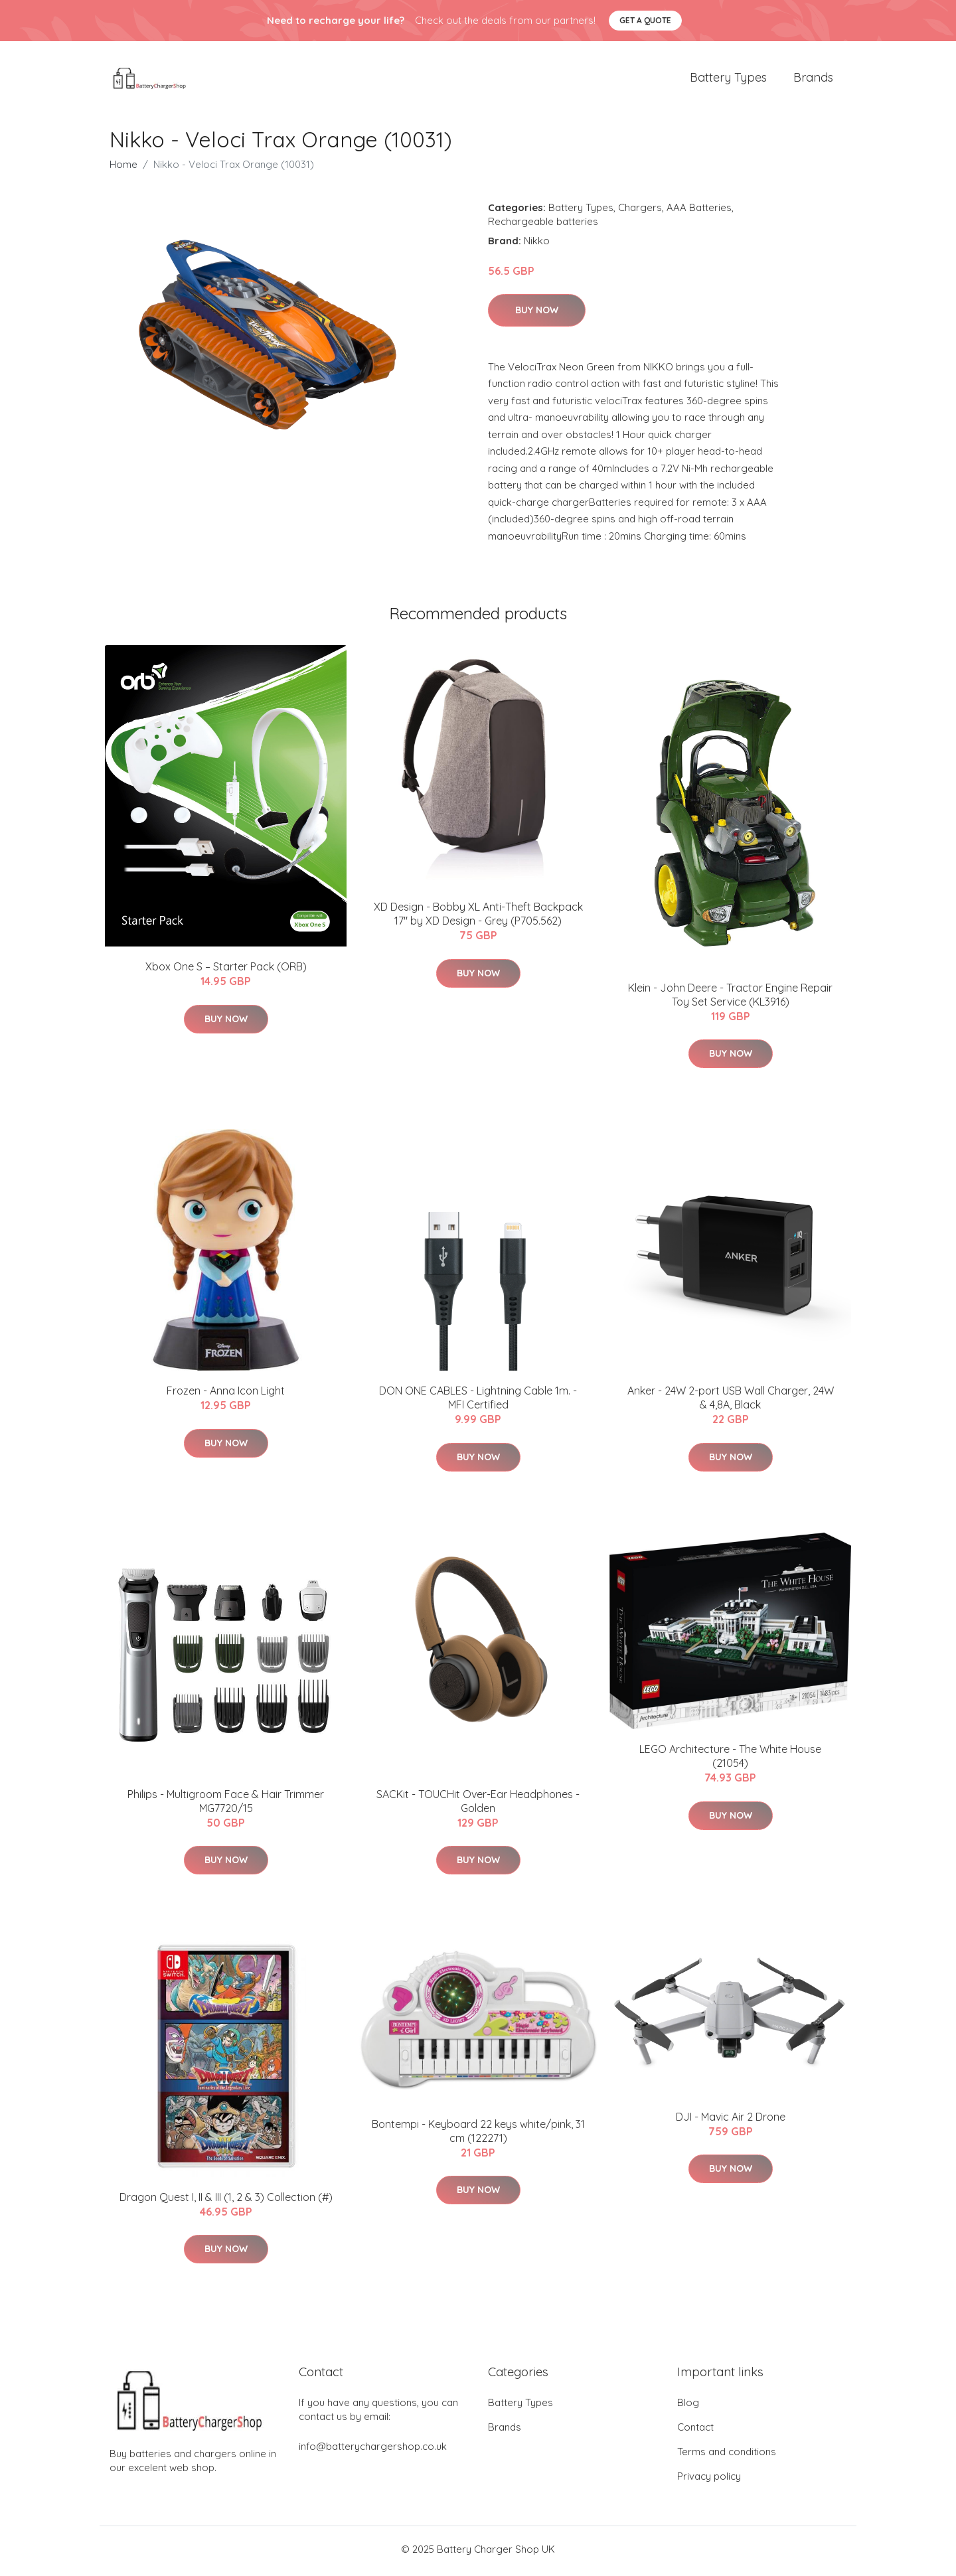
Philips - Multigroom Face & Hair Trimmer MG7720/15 (225, 1805)
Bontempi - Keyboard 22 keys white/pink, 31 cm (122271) (478, 2135)
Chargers (640, 211)
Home (123, 168)
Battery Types (728, 79)
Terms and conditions (726, 2455)
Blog (688, 2406)
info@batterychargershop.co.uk (373, 2450)
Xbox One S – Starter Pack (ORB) (226, 971)
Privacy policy (709, 2480)
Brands (813, 79)
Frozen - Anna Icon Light (226, 1395)
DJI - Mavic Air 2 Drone (730, 2120)
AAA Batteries (699, 211)
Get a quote (645, 20)
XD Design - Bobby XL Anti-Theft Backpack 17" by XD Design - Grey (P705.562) (478, 918)
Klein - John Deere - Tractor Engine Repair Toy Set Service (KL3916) (730, 998)
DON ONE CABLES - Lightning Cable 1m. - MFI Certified (478, 1402)
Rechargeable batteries (543, 225)
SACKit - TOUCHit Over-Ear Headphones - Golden (478, 1805)
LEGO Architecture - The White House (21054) (730, 1760)
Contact (695, 2431)
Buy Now (536, 315)
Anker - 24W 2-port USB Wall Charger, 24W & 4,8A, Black (730, 1402)
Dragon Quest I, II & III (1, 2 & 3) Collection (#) (226, 2201)
